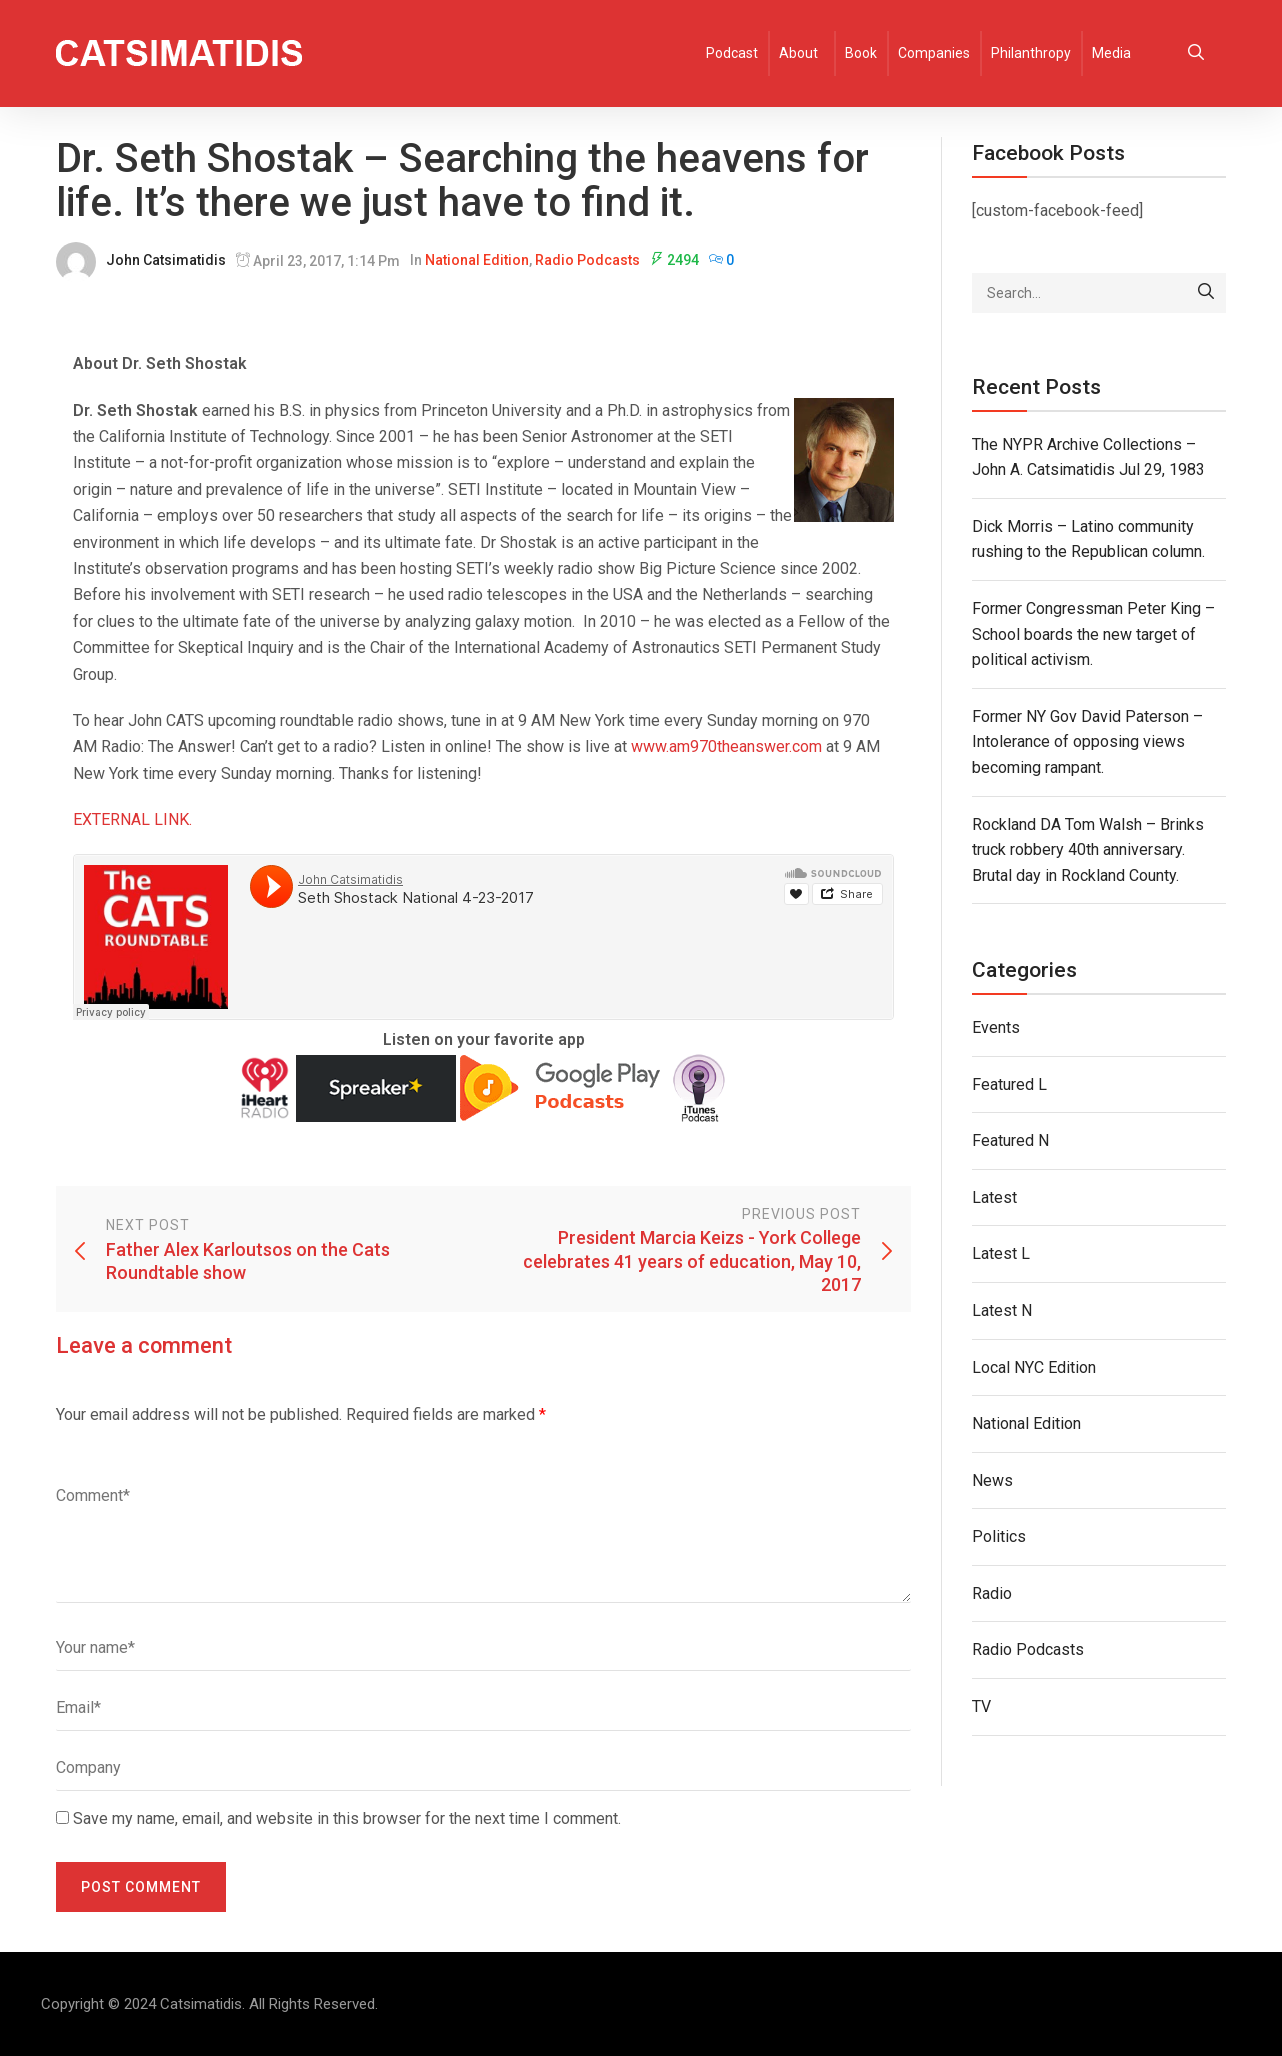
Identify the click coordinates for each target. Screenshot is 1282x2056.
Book (861, 53)
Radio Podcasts (587, 260)
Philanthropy (1031, 53)
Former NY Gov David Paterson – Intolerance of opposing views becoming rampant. (1087, 742)
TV (981, 1706)
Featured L (1009, 1084)
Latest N (1002, 1310)
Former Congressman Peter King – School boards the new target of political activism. (1093, 634)
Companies (934, 53)
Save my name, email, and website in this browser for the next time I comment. (347, 1818)
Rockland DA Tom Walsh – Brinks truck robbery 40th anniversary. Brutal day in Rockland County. (1088, 850)
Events (996, 1027)
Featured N (1010, 1140)
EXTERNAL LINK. (132, 819)
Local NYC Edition (1034, 1367)
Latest (994, 1197)
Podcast (732, 53)
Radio (992, 1593)
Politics (999, 1536)
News (992, 1480)
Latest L (1001, 1253)
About (798, 53)
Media (1111, 53)
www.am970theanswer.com (726, 746)
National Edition (477, 260)
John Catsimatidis (166, 260)
